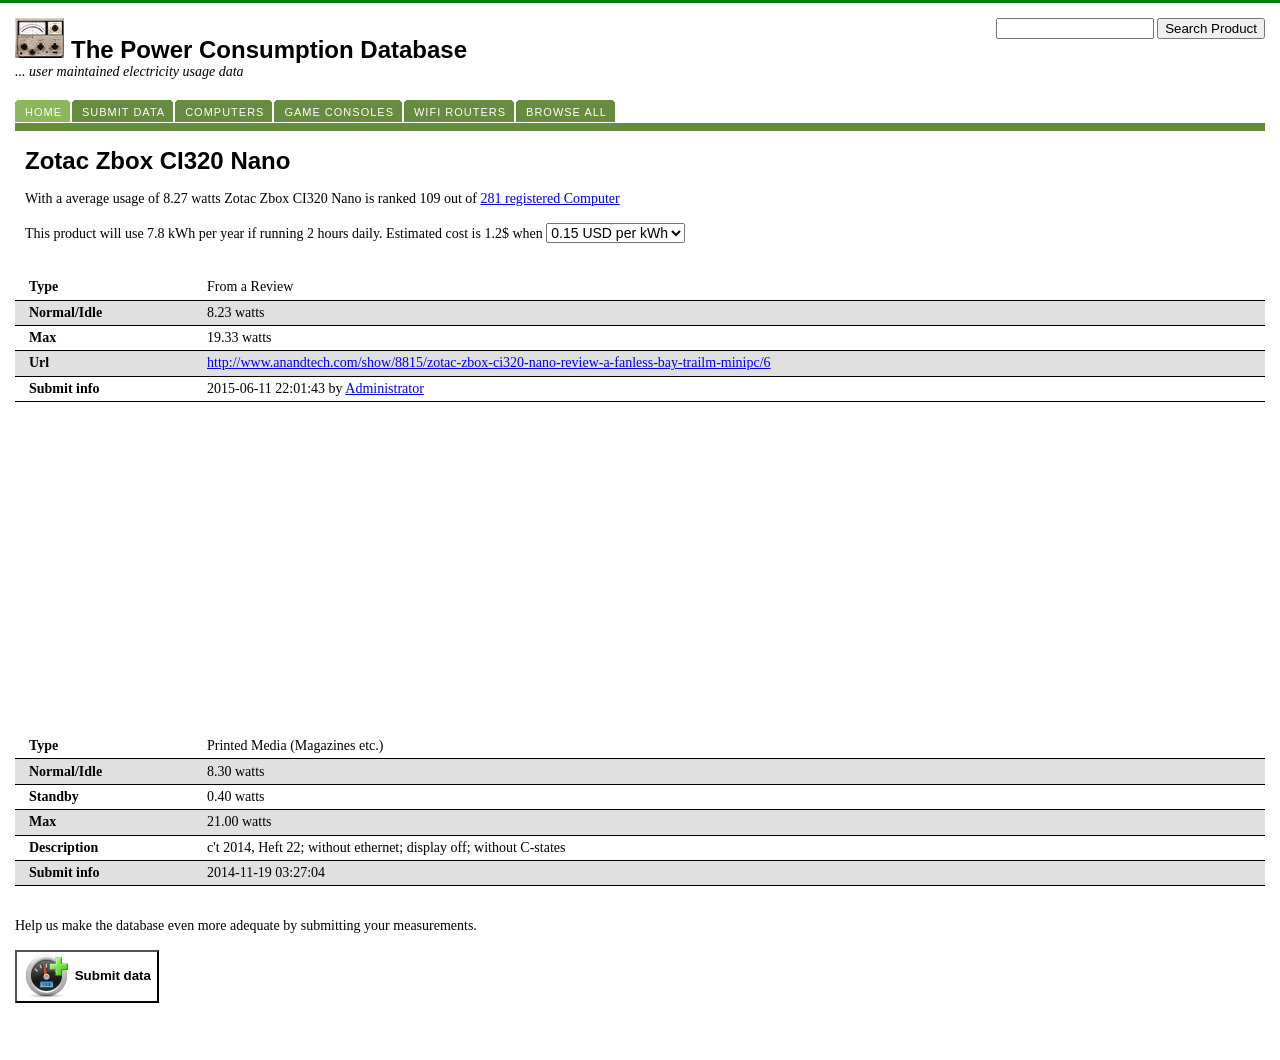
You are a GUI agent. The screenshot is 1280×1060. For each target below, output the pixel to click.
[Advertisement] (640, 584)
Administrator (384, 388)
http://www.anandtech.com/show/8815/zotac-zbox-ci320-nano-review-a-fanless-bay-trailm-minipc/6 (489, 362)
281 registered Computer (549, 198)
